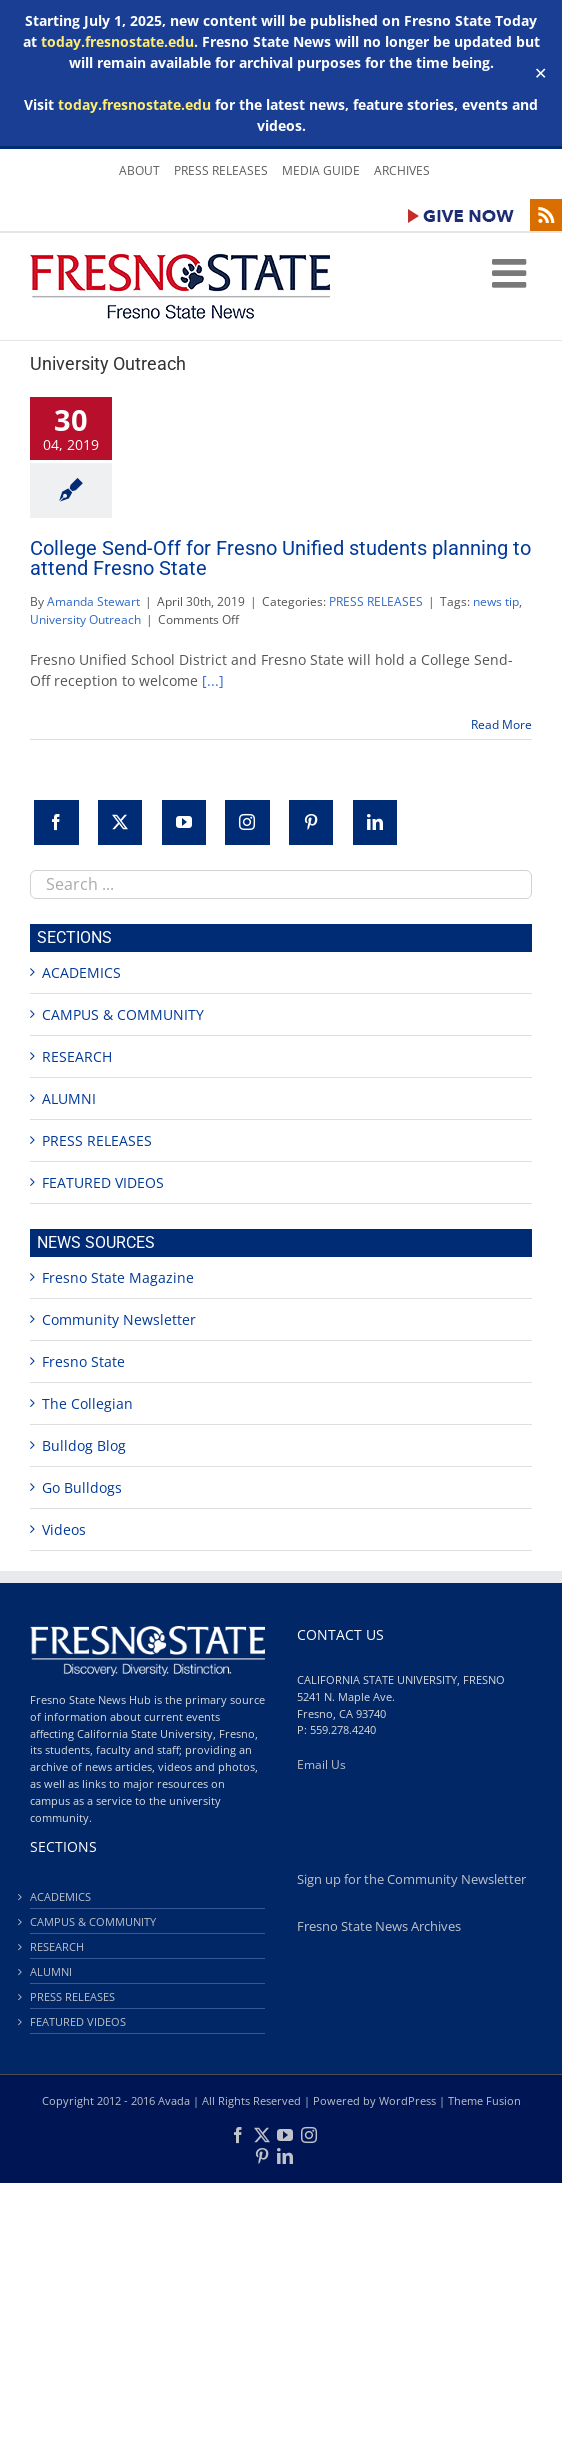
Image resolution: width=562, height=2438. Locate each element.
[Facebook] (56, 822)
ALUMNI (69, 1098)
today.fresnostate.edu (117, 41)
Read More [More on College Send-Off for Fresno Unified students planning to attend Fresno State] (501, 724)
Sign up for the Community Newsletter (411, 1879)
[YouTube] (184, 822)
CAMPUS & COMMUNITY (123, 1014)
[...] (213, 680)
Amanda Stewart (93, 601)
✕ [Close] (540, 73)
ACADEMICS (81, 972)
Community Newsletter (119, 1319)
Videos (64, 1529)
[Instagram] (247, 822)
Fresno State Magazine (118, 1277)
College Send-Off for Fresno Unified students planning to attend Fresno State (280, 558)
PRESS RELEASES (376, 601)
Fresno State (83, 1361)
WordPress (407, 2100)
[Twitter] (120, 822)
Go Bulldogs (82, 1487)
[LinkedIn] (375, 822)
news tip (496, 601)
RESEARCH (77, 1056)
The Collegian (87, 1403)
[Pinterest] (311, 822)
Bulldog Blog (84, 1445)
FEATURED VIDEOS (103, 1182)
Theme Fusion (484, 2100)
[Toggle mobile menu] (512, 273)
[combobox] (281, 884)
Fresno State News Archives (379, 1926)
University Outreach (85, 619)
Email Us (321, 1764)
